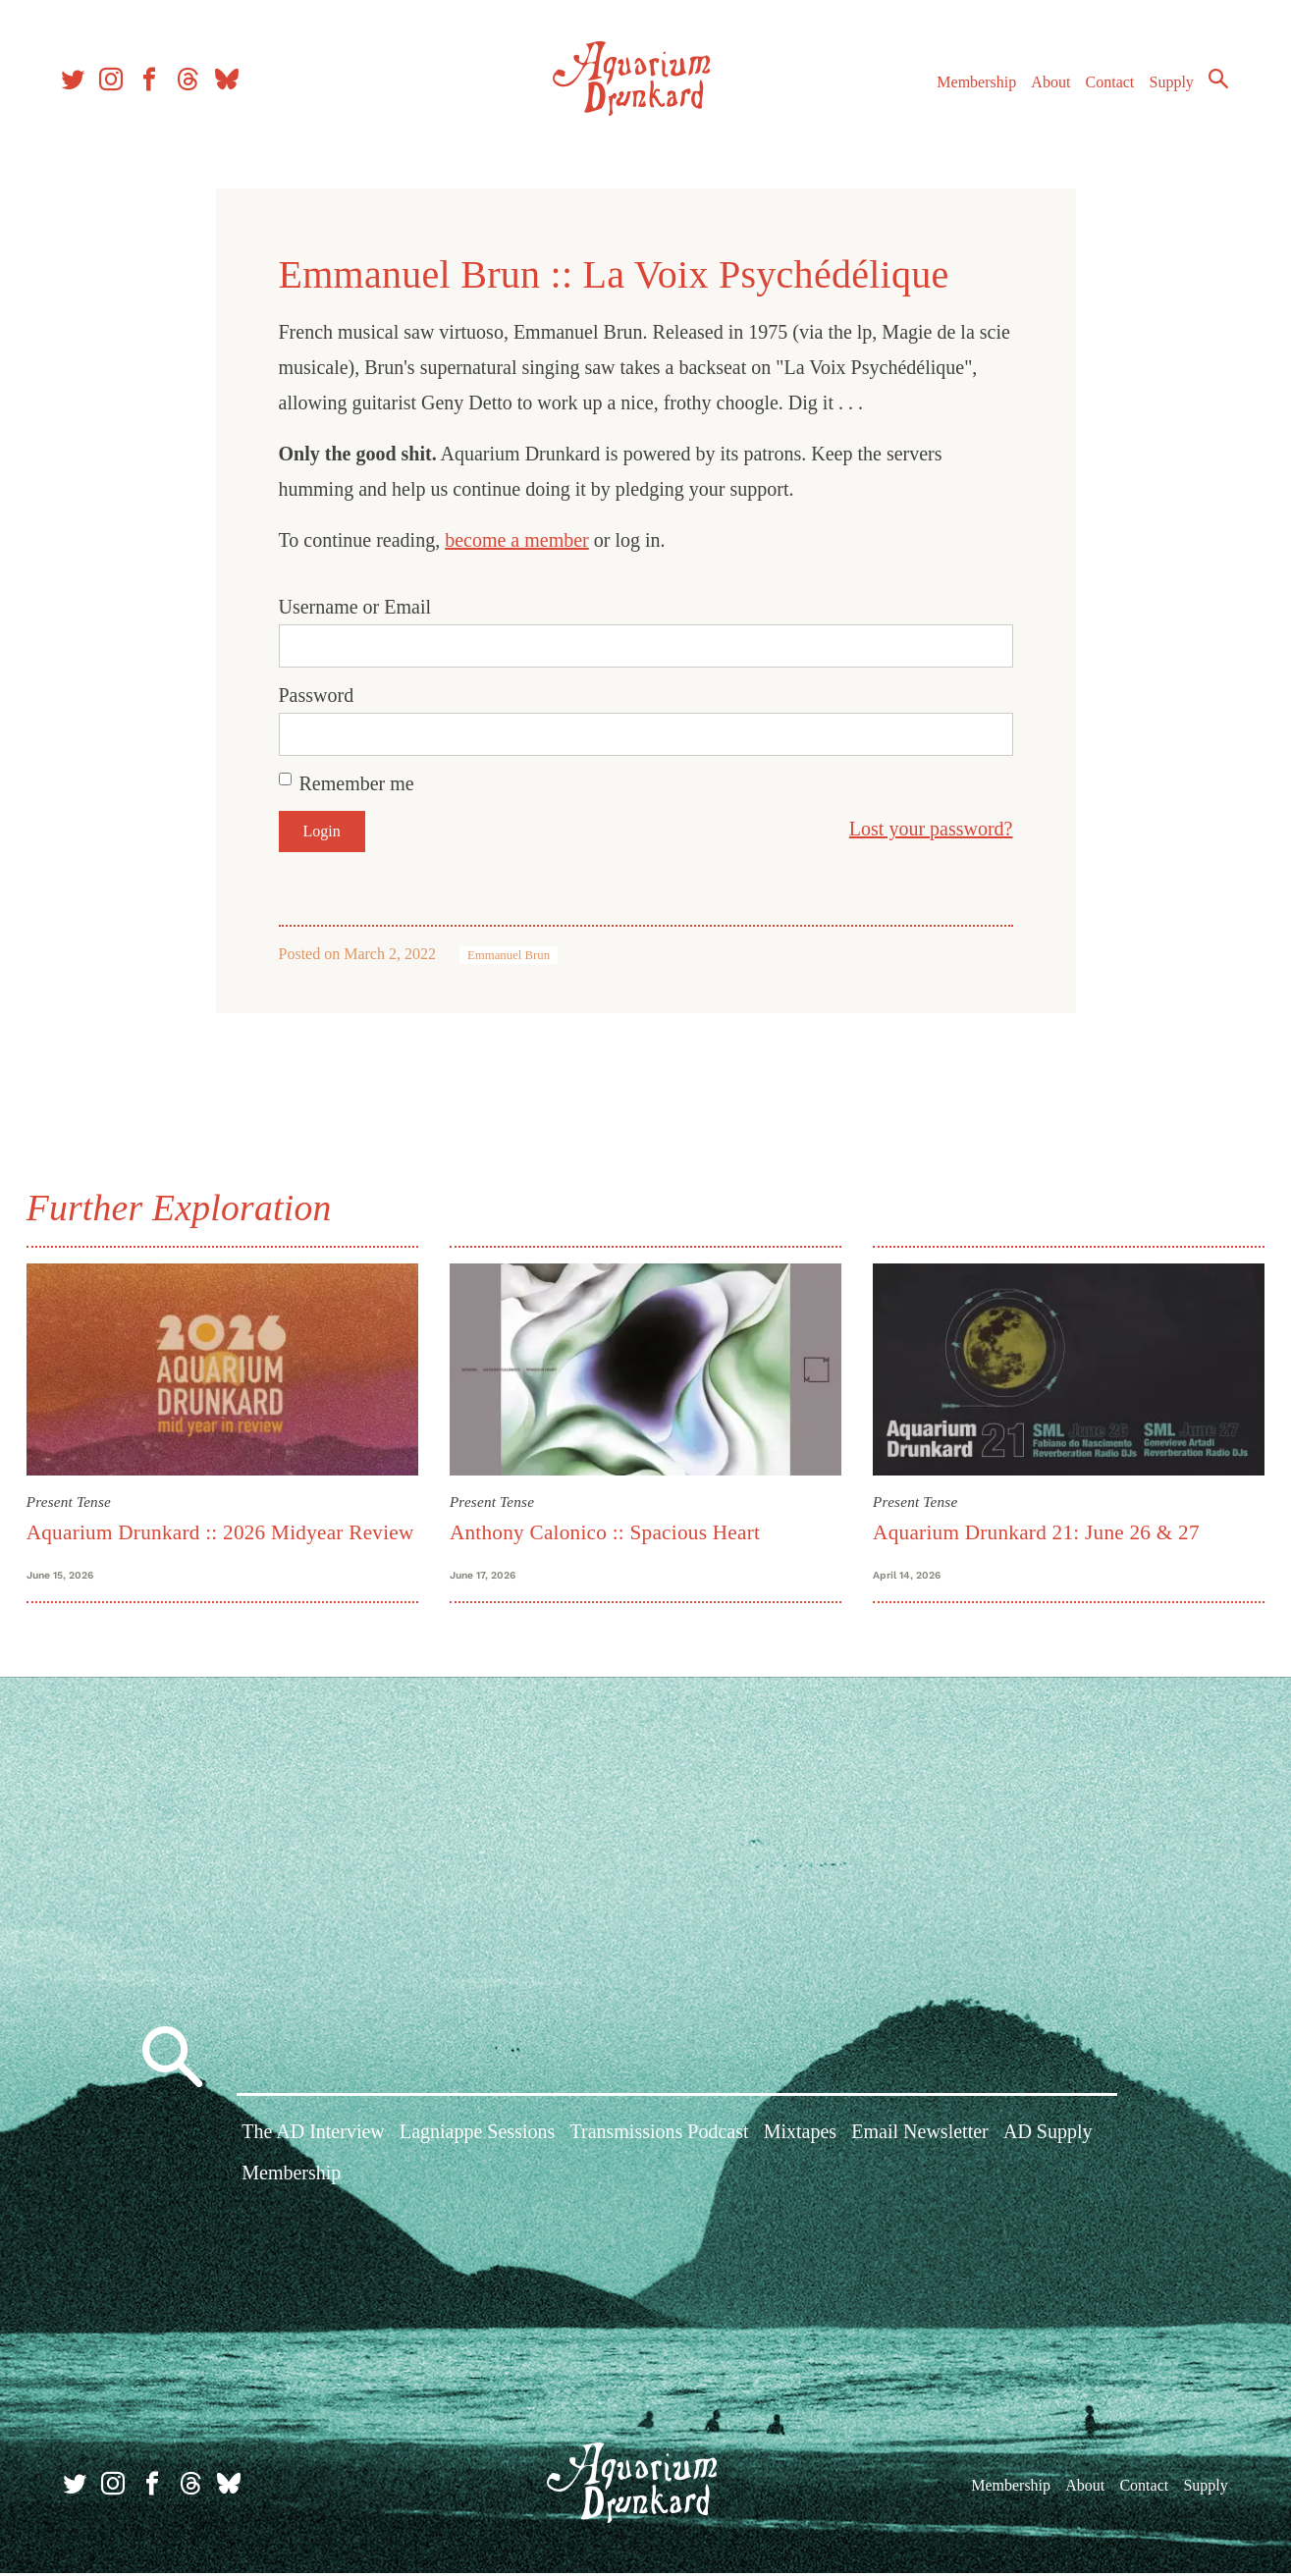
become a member (517, 540)
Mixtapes (800, 2138)
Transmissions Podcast (658, 2138)
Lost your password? (931, 828)
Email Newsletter (919, 2138)
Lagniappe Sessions (477, 2138)
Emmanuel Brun (508, 955)
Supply (1166, 87)
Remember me (356, 783)
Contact (1104, 87)
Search (1212, 83)
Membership (970, 87)
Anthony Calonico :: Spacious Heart (607, 1531)
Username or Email (355, 606)
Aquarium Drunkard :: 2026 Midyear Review (225, 1531)
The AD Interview (313, 2138)
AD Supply (1048, 2138)
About (1044, 87)
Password (316, 695)
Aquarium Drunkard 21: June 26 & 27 (1034, 1531)
